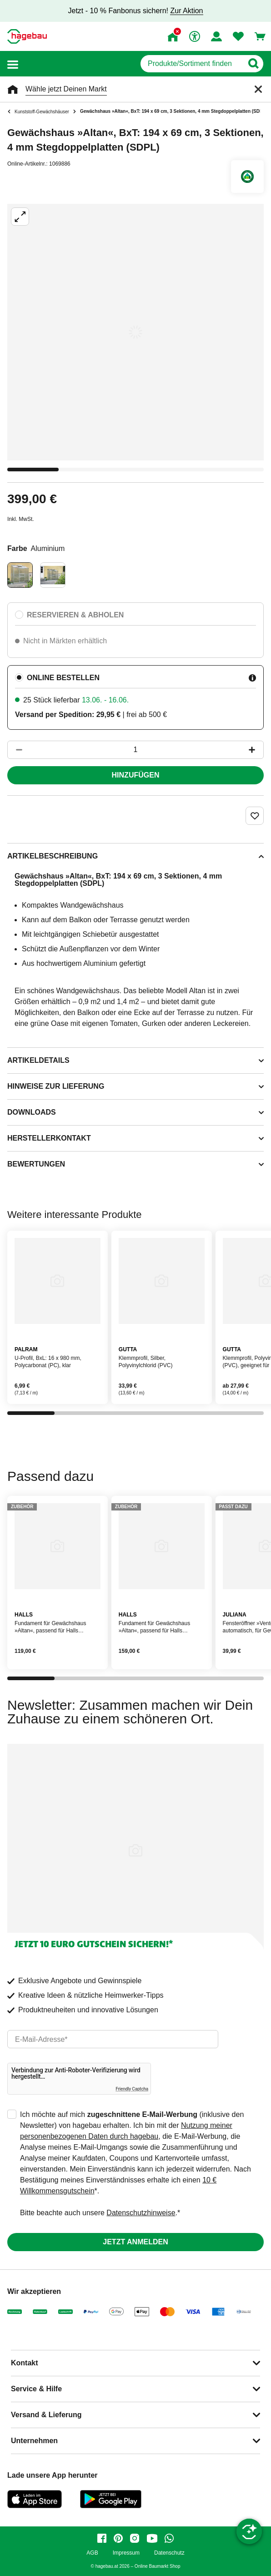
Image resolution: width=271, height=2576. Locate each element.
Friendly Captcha (131, 2088)
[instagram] (134, 2538)
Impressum (126, 2553)
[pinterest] (118, 2538)
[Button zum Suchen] (253, 63)
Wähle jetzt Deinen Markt (66, 89)
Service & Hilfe (36, 2389)
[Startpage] (27, 36)
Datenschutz (169, 2553)
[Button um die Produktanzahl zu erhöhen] (256, 749)
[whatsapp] (169, 2538)
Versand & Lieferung (46, 2415)
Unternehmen (34, 2441)
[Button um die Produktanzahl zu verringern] (15, 749)
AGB (92, 2553)
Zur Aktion (186, 11)
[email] (113, 2039)
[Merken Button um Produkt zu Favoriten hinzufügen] (255, 816)
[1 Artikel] (135, 750)
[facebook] (101, 2538)
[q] (192, 63)
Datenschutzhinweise (140, 2213)
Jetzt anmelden (135, 2242)
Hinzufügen (136, 775)
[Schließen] (258, 89)
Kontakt (24, 2363)
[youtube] (151, 2538)
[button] (12, 64)
